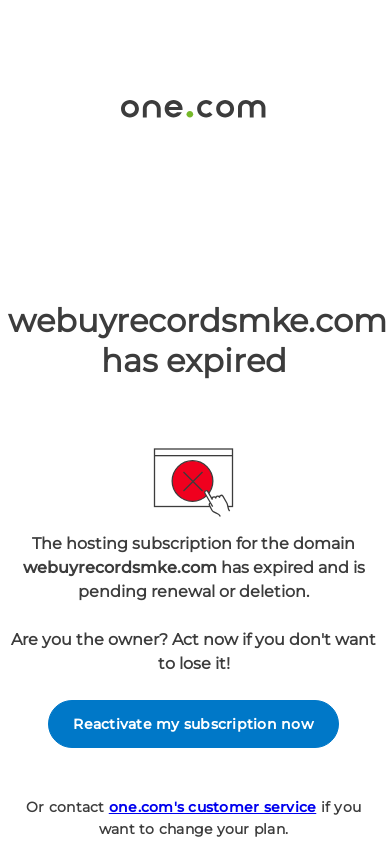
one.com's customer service (213, 807)
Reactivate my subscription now (193, 724)
